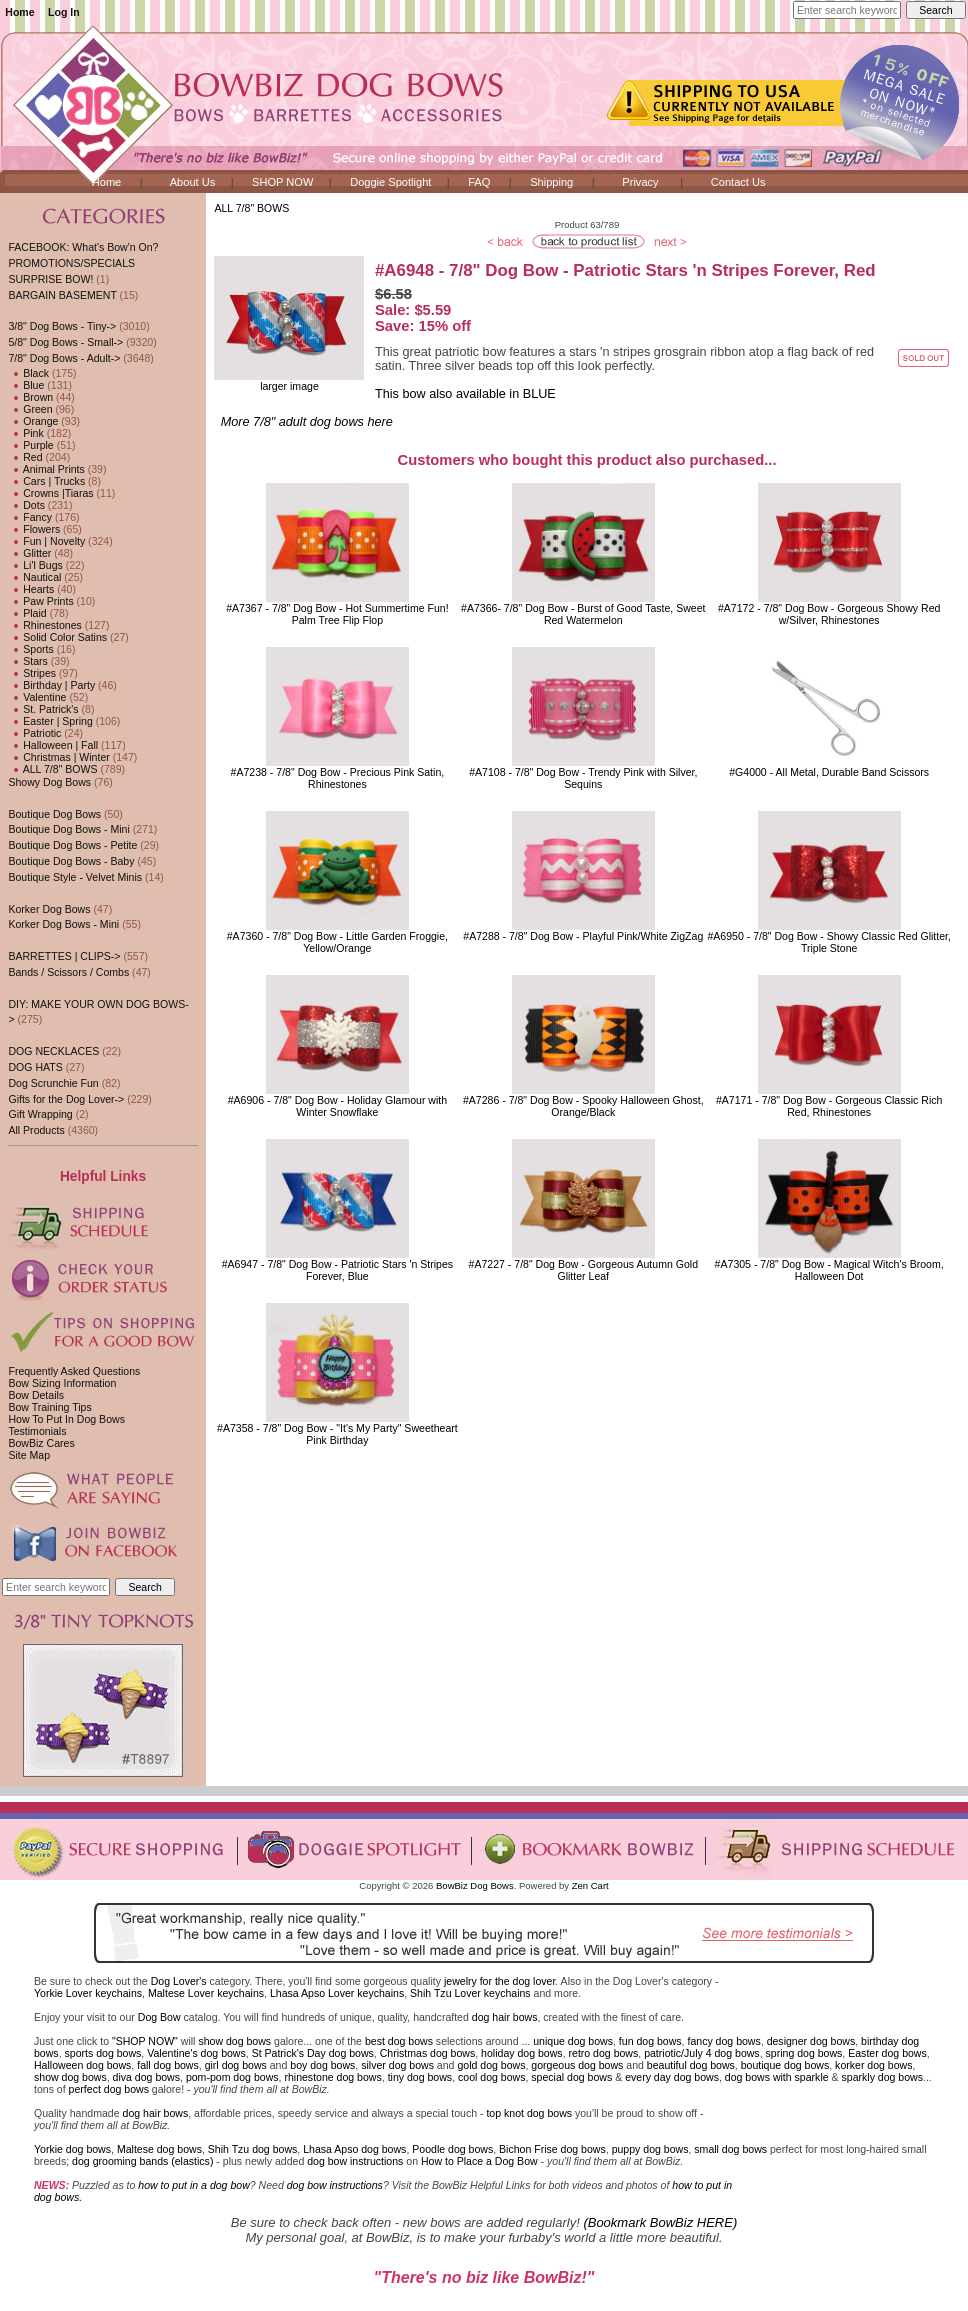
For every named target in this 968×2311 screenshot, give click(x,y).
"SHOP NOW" (145, 2041)
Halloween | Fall (53, 745)
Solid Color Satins (57, 637)
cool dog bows (491, 2077)
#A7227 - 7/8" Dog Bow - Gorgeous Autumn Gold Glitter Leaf (583, 1270)
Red (25, 457)
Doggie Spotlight (390, 182)
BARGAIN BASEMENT (62, 295)
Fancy (30, 517)
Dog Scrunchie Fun (53, 1083)
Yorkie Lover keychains (88, 1993)
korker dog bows (873, 2065)
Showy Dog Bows (49, 782)
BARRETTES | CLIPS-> (64, 956)
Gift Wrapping (40, 1114)
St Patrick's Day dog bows (313, 2053)
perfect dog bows (109, 2089)
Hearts (31, 589)
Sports (30, 649)
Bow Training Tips (49, 1407)
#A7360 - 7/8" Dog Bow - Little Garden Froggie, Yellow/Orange (337, 942)
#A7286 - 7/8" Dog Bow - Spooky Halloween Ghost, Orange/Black (583, 1106)
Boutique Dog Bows (54, 814)
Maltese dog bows (159, 2149)
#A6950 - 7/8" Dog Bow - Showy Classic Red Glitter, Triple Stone (829, 942)
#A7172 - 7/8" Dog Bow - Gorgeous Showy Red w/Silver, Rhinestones (829, 614)
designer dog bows (811, 2041)
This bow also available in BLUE (465, 394)
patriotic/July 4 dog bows (702, 2053)
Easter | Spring (50, 721)
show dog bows (234, 2041)
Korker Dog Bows (49, 909)
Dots (26, 505)
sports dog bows (103, 2053)
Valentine (37, 697)
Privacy (640, 182)
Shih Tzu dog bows (253, 2149)
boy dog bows (322, 2065)
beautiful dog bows (691, 2065)
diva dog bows (146, 2077)
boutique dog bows (785, 2065)
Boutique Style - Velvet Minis (75, 877)
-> (64, 358)
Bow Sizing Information (62, 1383)
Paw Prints (40, 601)
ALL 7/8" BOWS (251, 208)
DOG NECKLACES (53, 1051)
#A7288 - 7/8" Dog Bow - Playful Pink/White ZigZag (583, 936)
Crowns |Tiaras (50, 493)
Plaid (27, 613)
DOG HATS (35, 1067)
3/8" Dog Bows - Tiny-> (62, 326)
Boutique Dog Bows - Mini (68, 829)
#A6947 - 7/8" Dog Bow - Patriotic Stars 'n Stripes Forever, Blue (337, 1270)
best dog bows (399, 2041)
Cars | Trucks (46, 481)
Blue (26, 385)
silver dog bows (397, 2065)
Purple (30, 445)
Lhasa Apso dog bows (354, 2149)
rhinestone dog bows (332, 2077)
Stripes (32, 673)
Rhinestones (44, 625)
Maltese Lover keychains (206, 1993)
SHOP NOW (282, 182)
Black (28, 373)
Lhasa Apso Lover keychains (337, 1993)
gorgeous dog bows (577, 2065)
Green (30, 409)
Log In (64, 12)
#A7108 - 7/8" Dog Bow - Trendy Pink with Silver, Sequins (583, 778)
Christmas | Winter (58, 757)
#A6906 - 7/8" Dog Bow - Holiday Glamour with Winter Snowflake (337, 1106)
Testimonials (37, 1431)
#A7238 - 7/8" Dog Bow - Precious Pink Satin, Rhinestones (338, 778)
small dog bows (730, 2149)
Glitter (29, 553)
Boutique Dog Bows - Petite (72, 845)
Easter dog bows (887, 2053)
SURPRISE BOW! (50, 279)
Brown (30, 397)
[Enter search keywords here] (847, 10)
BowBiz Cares (41, 1443)
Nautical (34, 577)
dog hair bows (505, 2017)
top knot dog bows (529, 2113)
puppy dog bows (650, 2149)
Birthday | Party (51, 685)
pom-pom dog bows (232, 2077)
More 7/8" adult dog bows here (307, 422)
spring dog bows (804, 2053)
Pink (25, 433)
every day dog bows (672, 2077)
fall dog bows (168, 2065)
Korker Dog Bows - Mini (63, 924)
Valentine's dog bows (196, 2053)
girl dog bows (236, 2065)
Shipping (551, 182)
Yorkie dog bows (72, 2149)
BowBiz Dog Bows (475, 1885)
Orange (33, 421)
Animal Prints (46, 469)
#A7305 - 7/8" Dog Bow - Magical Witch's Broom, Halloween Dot (829, 1270)
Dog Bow (159, 2017)
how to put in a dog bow (193, 2185)
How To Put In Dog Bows (66, 1419)
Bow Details (36, 1395)
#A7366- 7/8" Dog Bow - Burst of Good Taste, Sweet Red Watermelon (583, 614)
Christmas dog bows (428, 2053)
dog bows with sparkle (777, 2077)
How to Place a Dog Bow (479, 2161)
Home (19, 12)
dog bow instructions (355, 2161)
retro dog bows (604, 2053)
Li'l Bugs (35, 565)
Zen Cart (590, 1885)
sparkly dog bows (883, 2077)
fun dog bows (650, 2041)
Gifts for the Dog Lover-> (66, 1099)
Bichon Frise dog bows (552, 2149)
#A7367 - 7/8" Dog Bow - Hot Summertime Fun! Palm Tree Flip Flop (337, 614)
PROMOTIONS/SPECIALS (71, 263)
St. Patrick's (43, 709)
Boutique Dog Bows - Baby (71, 861)
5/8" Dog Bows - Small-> (65, 342)
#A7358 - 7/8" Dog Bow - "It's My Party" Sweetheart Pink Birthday (337, 1434)
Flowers (34, 529)
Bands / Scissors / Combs (68, 972)
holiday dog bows (522, 2053)
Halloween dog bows (82, 2065)
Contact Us (738, 182)
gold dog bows (491, 2065)
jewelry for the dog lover (499, 1981)
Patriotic (34, 733)
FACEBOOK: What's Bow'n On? (83, 247)
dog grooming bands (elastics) (142, 2161)
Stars (27, 661)
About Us (193, 182)
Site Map (29, 1455)
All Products (36, 1130)
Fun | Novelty (46, 541)
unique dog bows (573, 2041)
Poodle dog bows (452, 2149)
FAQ (479, 182)
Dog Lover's (179, 1981)
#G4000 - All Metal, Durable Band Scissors (829, 772)
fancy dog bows (723, 2041)
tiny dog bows (420, 2077)
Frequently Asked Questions (74, 1371)
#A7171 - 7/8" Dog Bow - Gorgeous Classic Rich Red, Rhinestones (829, 1106)
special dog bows (571, 2077)
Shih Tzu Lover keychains (470, 1993)
